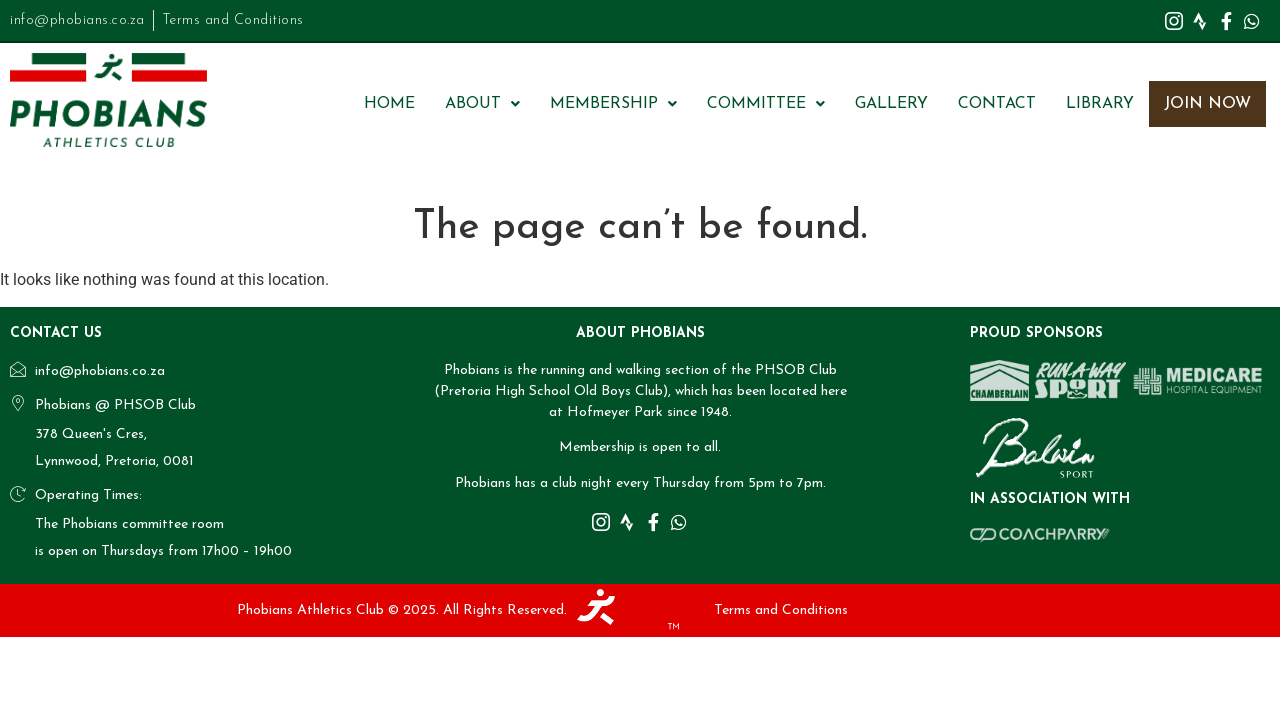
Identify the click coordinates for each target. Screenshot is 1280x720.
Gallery (891, 104)
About (482, 104)
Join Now (1207, 104)
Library (1100, 104)
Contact (997, 104)
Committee (766, 104)
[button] (482, 104)
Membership (613, 104)
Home (389, 104)
